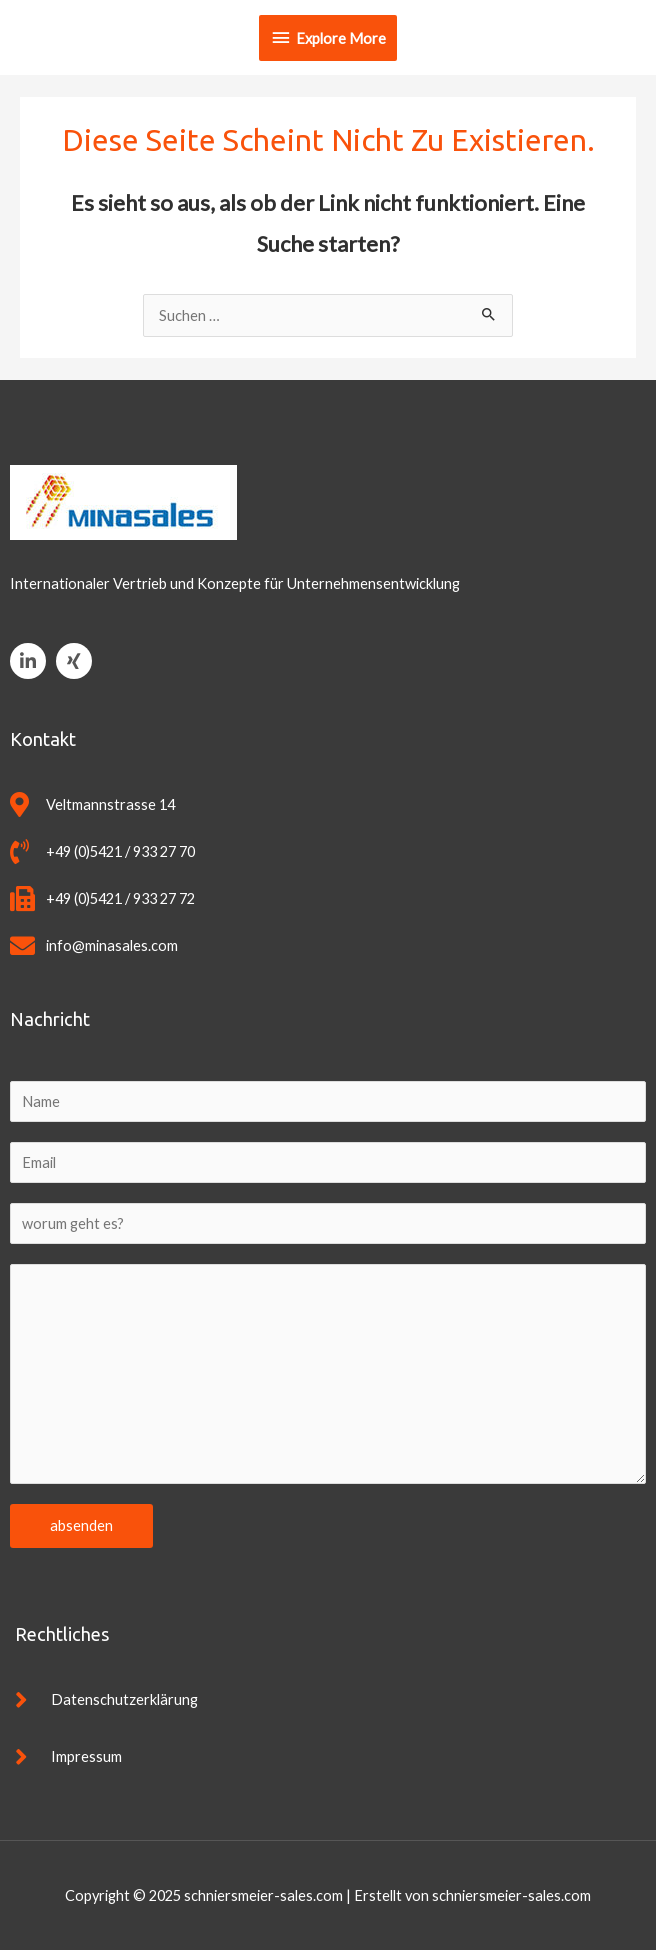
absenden (81, 1525)
